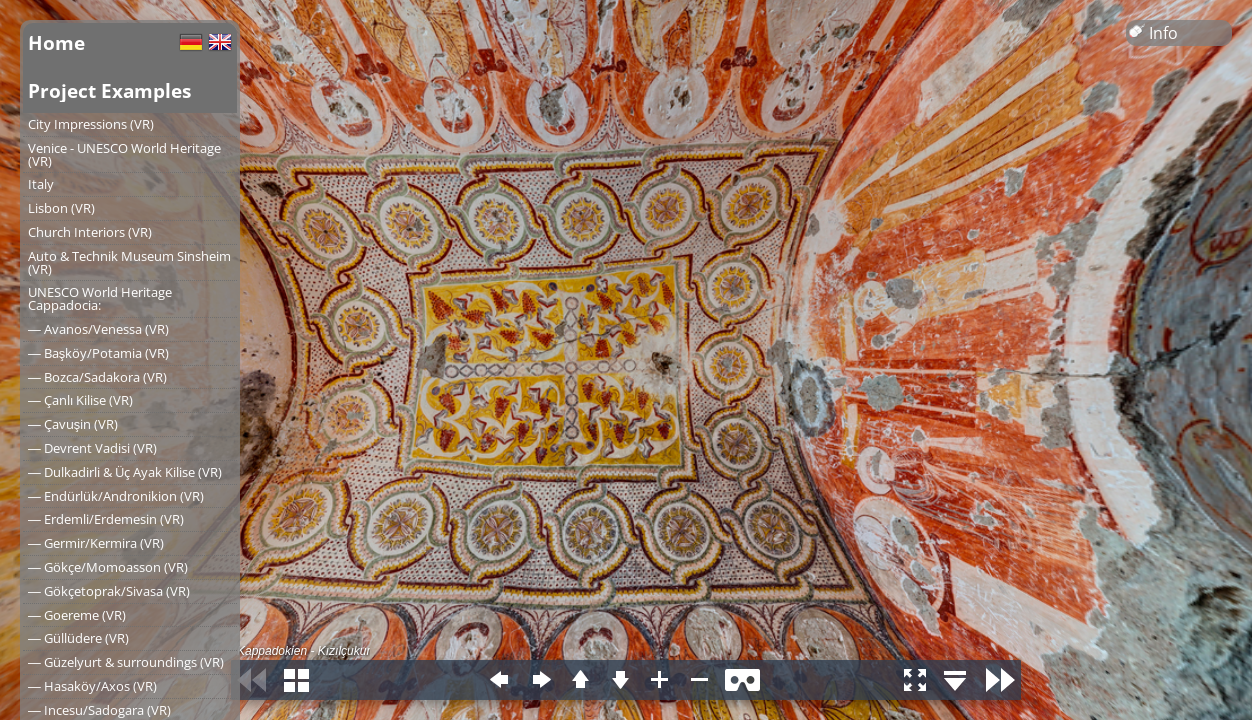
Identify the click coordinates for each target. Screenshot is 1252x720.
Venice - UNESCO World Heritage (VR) (124, 154)
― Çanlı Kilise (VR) (80, 400)
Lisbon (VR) (61, 208)
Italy (41, 184)
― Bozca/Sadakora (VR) (97, 377)
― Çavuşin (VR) (73, 424)
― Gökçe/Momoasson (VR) (108, 567)
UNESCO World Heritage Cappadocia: (100, 298)
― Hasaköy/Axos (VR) (92, 686)
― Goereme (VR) (77, 615)
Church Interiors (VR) (90, 232)
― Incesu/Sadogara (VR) (99, 710)
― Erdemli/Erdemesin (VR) (106, 519)
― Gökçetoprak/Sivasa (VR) (109, 591)
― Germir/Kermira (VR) (96, 543)
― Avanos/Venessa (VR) (98, 329)
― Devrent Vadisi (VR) (92, 448)
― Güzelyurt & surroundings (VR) (126, 662)
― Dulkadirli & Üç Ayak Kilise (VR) (125, 472)
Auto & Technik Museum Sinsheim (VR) (129, 262)
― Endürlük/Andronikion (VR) (116, 496)
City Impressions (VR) (91, 124)
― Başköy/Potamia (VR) (98, 353)
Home (56, 42)
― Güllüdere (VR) (78, 638)
